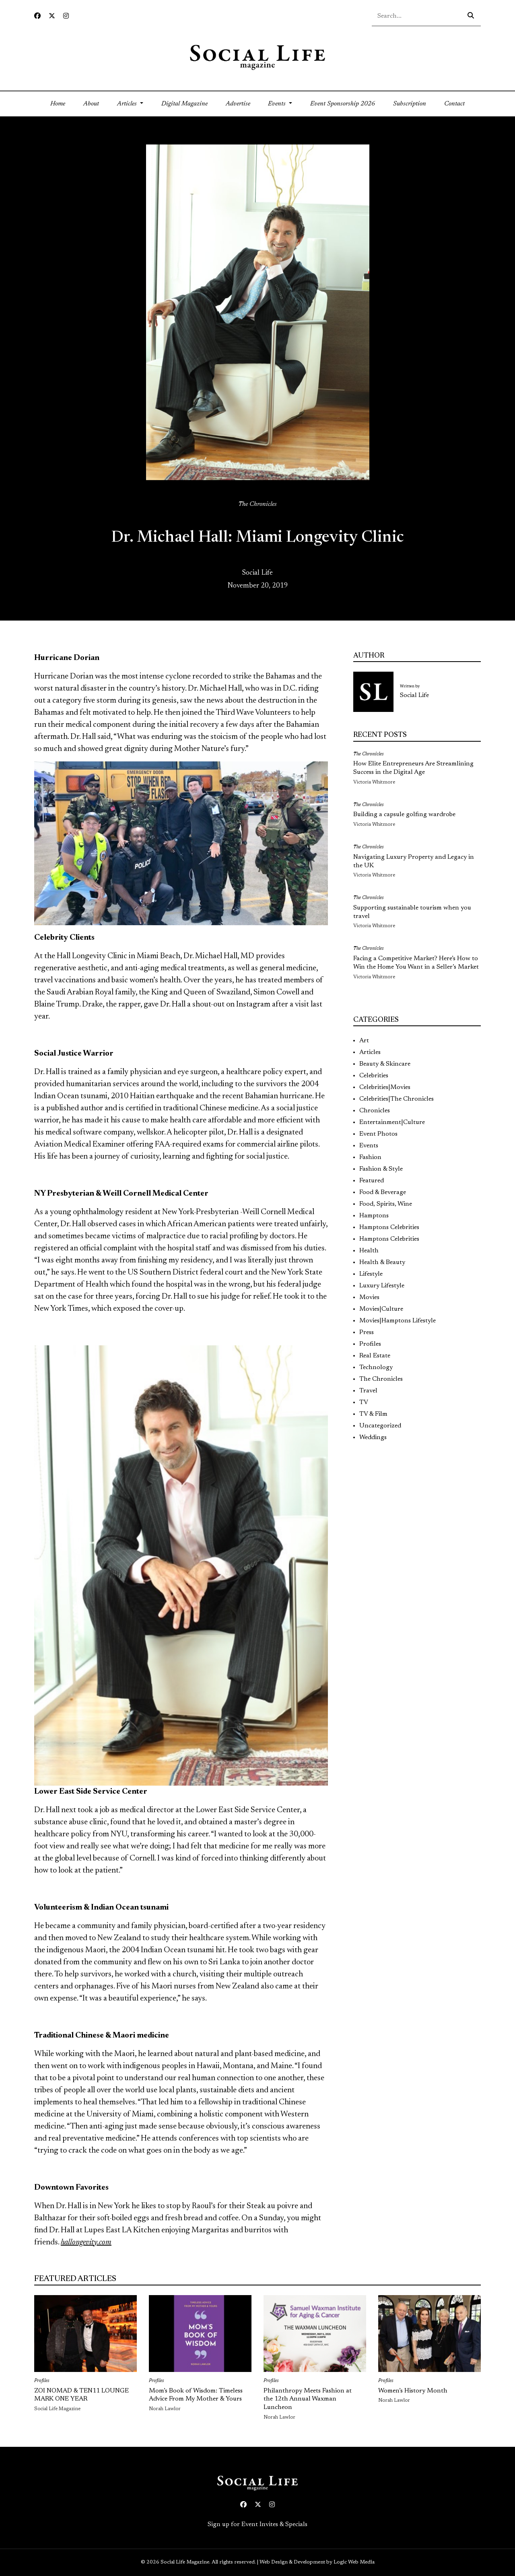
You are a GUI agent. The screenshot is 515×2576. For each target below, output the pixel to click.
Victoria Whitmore (374, 782)
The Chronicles (257, 504)
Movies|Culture (381, 1309)
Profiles (370, 1344)
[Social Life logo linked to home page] (257, 57)
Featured (371, 1181)
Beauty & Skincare (384, 1064)
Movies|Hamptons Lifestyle (397, 1321)
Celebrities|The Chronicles (396, 1099)
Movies (369, 1297)
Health (369, 1251)
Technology (376, 1367)
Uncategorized (380, 1426)
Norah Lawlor (165, 2409)
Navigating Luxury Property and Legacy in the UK (413, 861)
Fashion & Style (381, 1169)
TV (363, 1402)
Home (62, 103)
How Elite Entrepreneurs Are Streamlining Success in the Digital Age (413, 768)
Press (366, 1332)
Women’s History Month (412, 2391)
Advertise (238, 104)
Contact (454, 104)
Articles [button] (127, 104)
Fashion (370, 1157)
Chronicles (374, 1111)
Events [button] (277, 104)
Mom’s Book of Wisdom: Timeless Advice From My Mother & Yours (196, 2395)
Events (368, 1146)
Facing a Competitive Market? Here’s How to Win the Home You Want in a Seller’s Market (416, 962)
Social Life (257, 573)
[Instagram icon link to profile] (66, 16)
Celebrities (373, 1075)
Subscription (409, 104)
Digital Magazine (184, 104)
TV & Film (373, 1414)
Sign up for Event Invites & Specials (257, 2524)
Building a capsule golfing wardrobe (404, 814)
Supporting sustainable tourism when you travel (412, 912)
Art (364, 1040)
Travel (368, 1391)
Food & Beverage (382, 1192)
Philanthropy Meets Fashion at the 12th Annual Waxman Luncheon (308, 2399)
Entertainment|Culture (392, 1122)
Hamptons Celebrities (389, 1227)
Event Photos (378, 1134)
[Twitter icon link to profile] (52, 16)
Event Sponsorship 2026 (342, 104)
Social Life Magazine (57, 2409)
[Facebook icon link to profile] (37, 16)
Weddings (373, 1437)
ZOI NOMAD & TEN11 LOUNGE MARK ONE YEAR (81, 2395)
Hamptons (374, 1216)
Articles (370, 1052)
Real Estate (374, 1356)
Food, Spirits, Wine (385, 1204)
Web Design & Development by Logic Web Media (317, 2562)
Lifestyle (371, 1274)
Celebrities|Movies (384, 1087)
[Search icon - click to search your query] (470, 16)
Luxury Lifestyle (381, 1286)
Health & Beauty (382, 1262)
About (91, 104)
